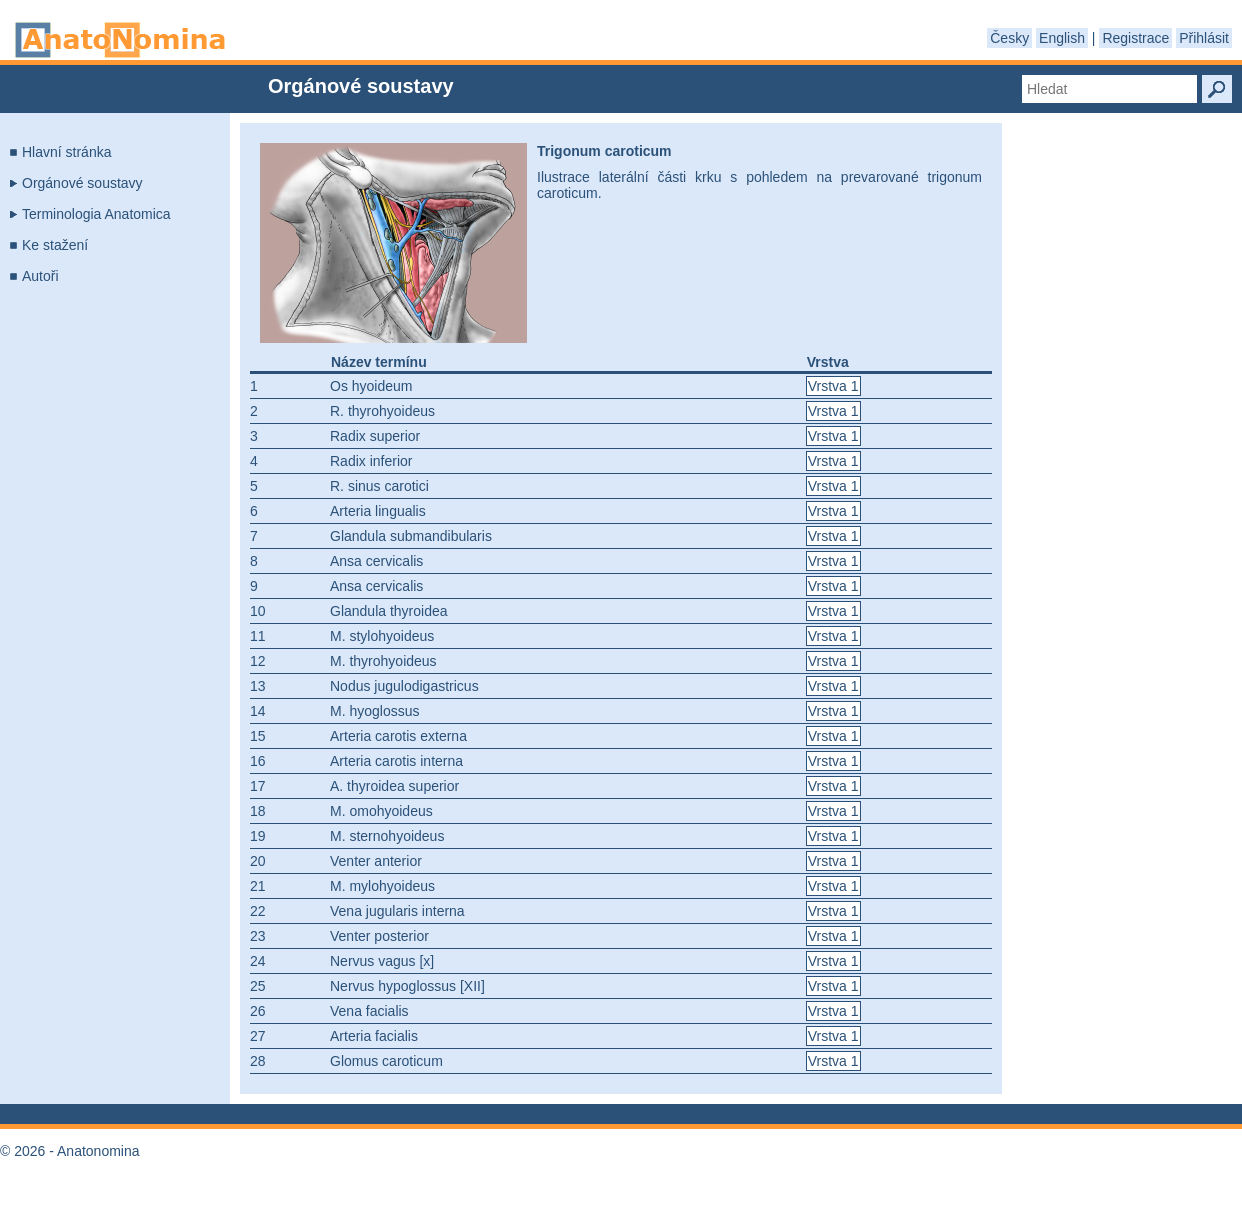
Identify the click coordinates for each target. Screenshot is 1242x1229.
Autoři (40, 276)
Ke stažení (55, 245)
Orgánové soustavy (82, 183)
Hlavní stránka (66, 152)
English (1062, 38)
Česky (1009, 38)
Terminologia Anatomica (96, 214)
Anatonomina (120, 40)
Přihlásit (1204, 38)
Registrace (1135, 38)
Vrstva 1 (833, 386)
